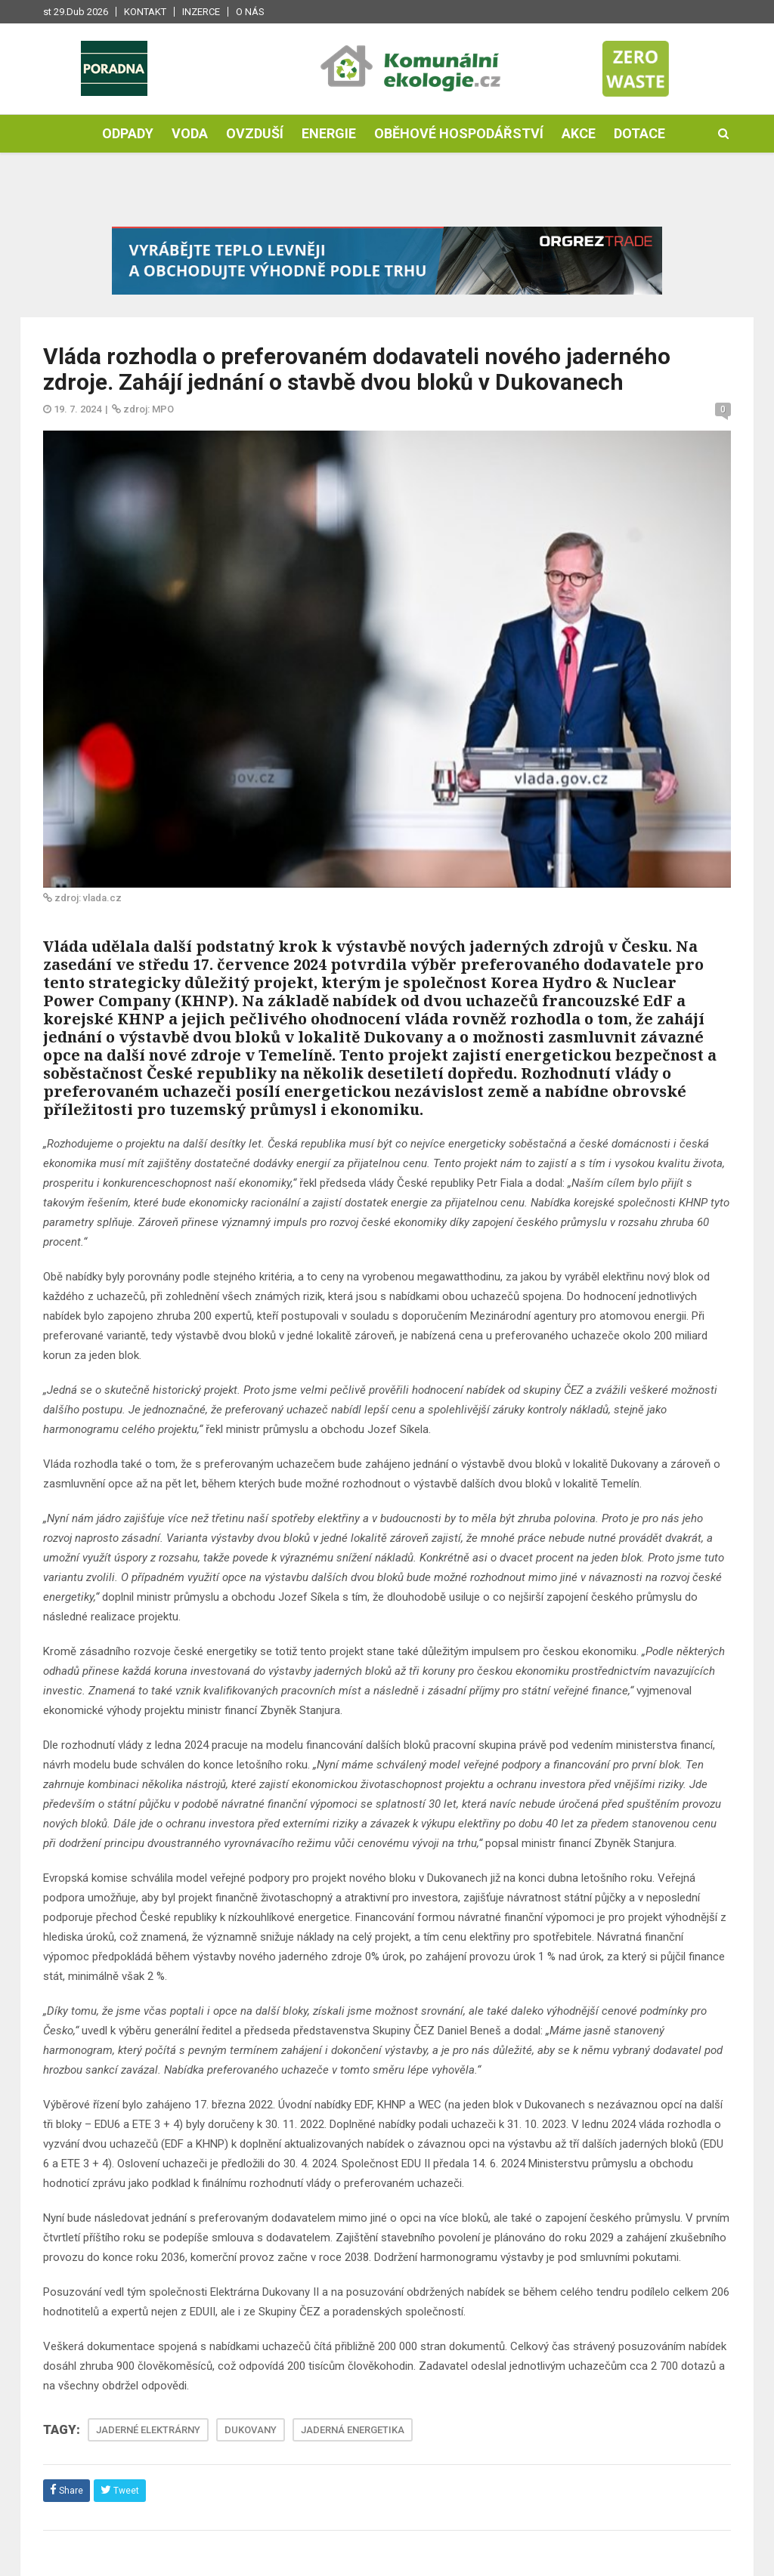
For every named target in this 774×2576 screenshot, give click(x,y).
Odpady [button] (127, 133)
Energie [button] (329, 133)
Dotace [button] (639, 133)
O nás (250, 11)
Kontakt (145, 11)
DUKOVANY (250, 2429)
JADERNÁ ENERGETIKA (352, 2429)
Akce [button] (579, 133)
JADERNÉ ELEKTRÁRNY (148, 2429)
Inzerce (201, 11)
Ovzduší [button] (254, 133)
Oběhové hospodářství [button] (458, 133)
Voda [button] (190, 133)
